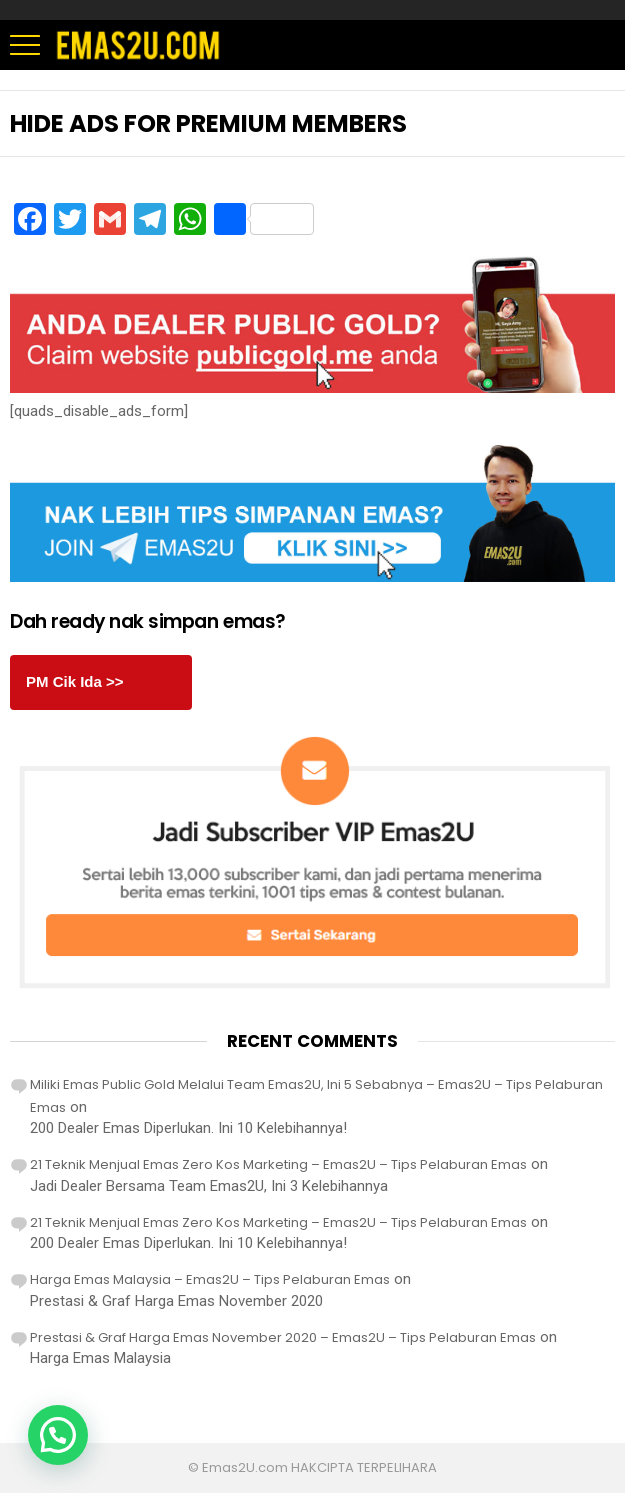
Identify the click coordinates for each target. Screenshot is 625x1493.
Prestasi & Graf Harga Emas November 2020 (176, 1301)
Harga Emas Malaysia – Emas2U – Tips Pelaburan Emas (210, 1279)
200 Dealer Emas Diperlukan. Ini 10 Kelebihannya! (188, 1128)
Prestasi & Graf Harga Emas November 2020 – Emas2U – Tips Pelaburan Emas (283, 1337)
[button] (58, 1435)
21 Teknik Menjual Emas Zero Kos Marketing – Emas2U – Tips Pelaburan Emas (278, 1164)
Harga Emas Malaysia (100, 1358)
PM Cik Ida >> (75, 681)
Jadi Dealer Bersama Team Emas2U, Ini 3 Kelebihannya (209, 1186)
